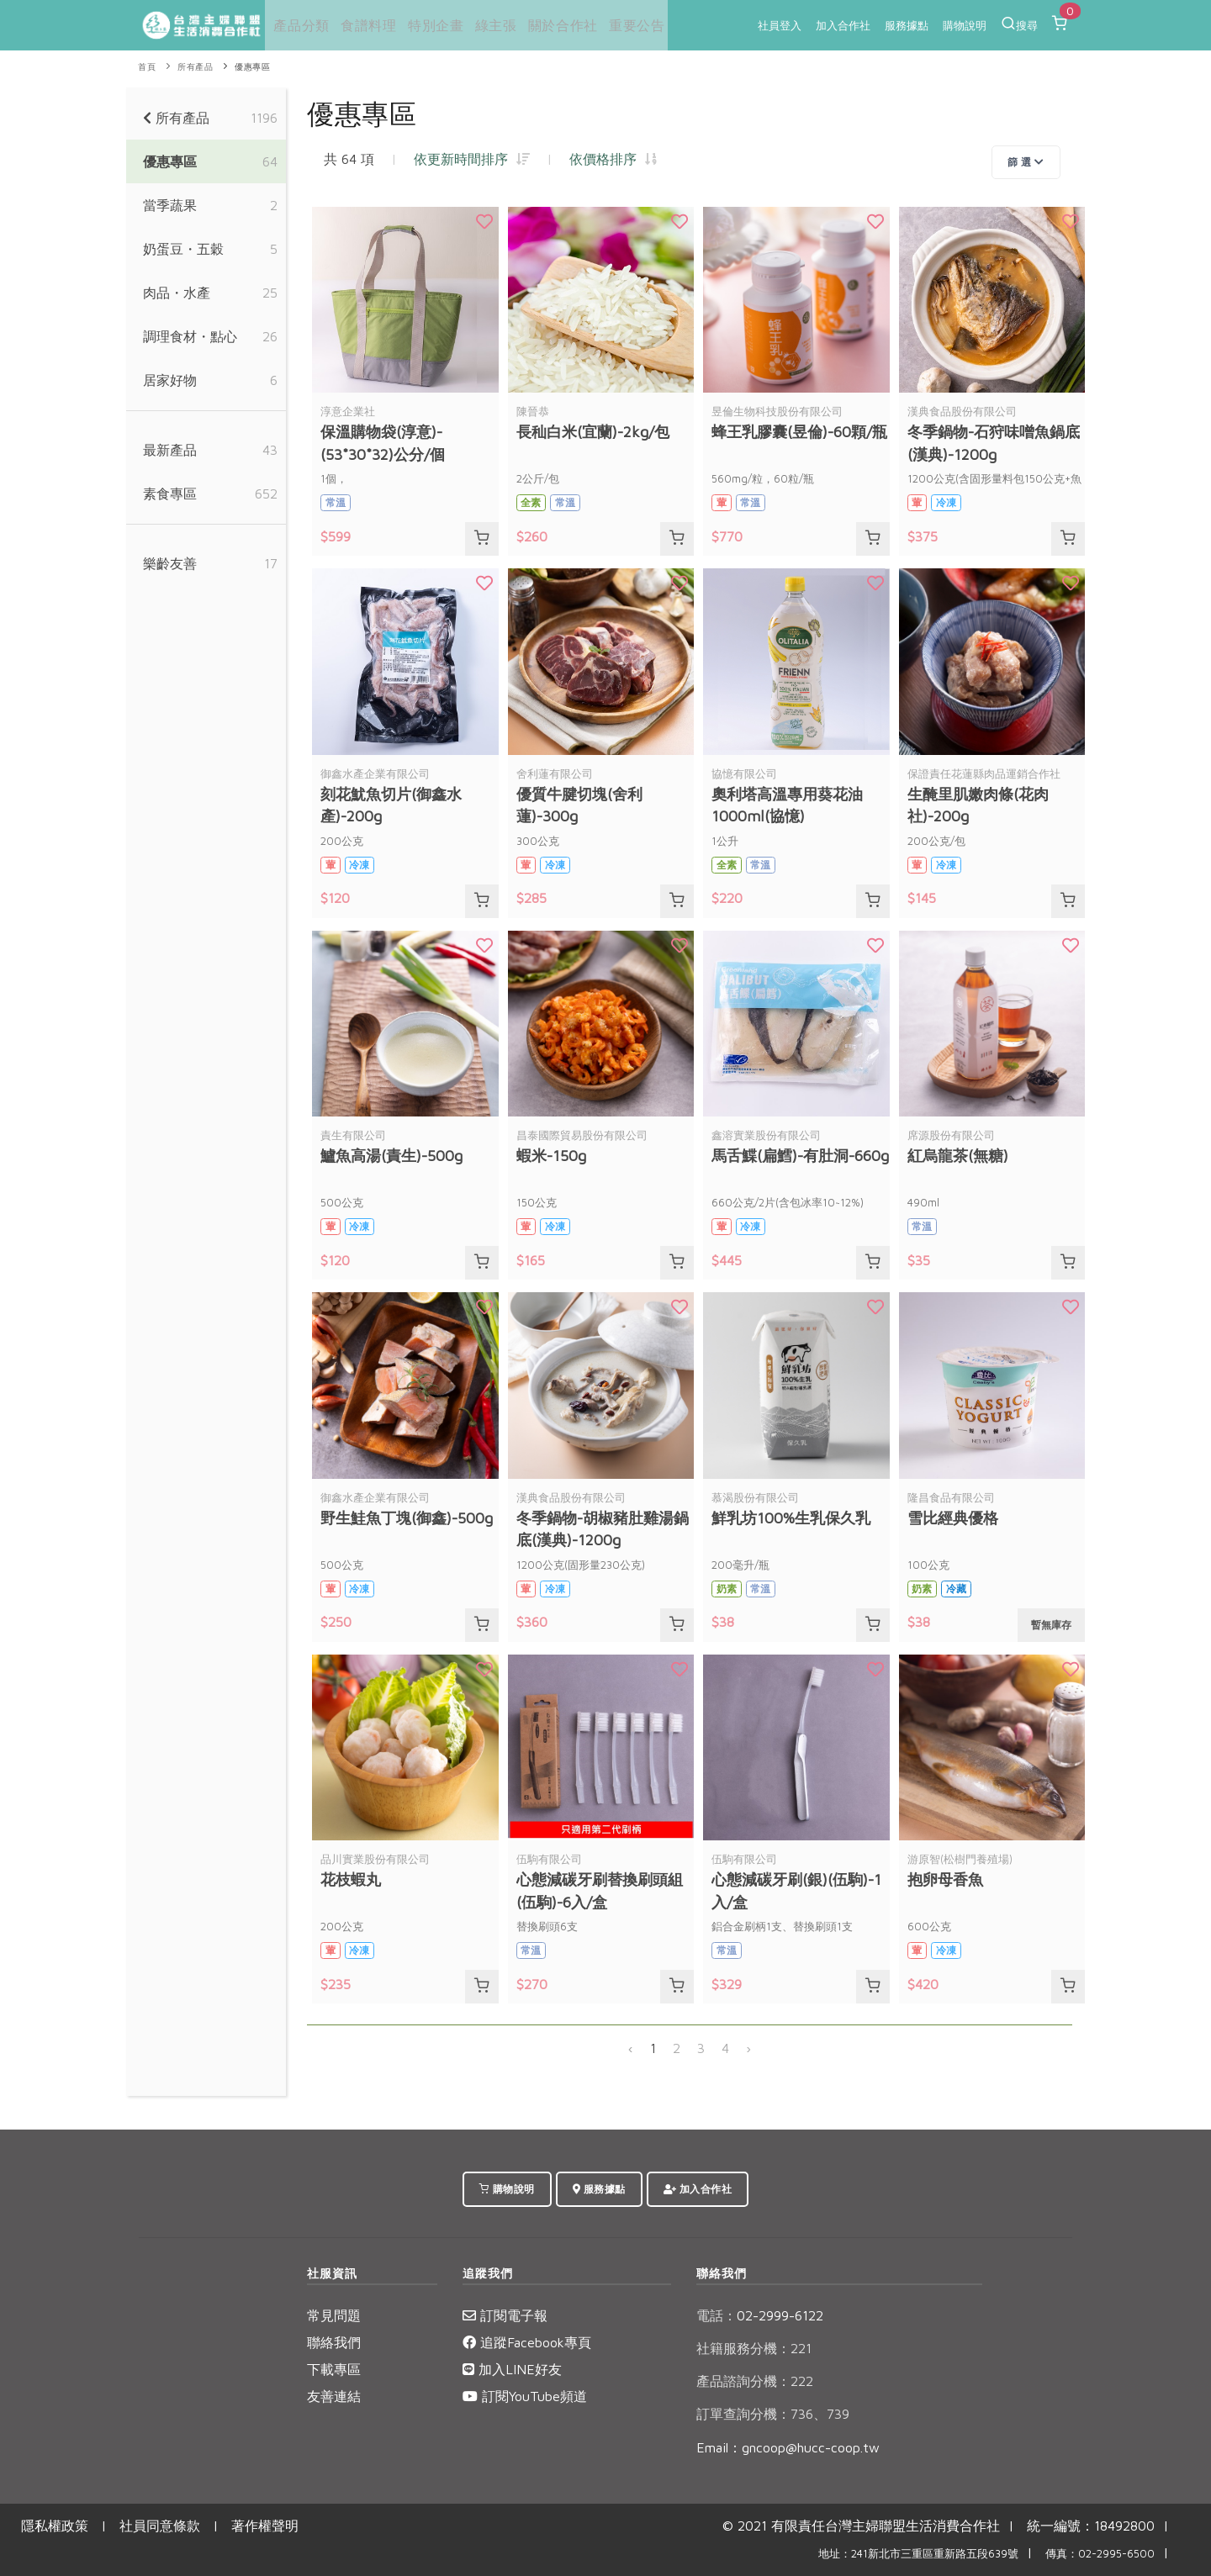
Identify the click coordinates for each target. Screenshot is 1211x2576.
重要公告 (627, 25)
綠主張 (489, 25)
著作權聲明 (265, 2525)
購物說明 (964, 25)
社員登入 (779, 25)
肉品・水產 (176, 292)
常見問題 (334, 2315)
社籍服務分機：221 (754, 2348)
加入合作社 (843, 25)
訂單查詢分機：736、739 (772, 2413)
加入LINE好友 (512, 2369)
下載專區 (334, 2369)
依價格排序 (613, 158)
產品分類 (297, 25)
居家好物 (170, 380)
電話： (716, 2315)
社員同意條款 (159, 2525)
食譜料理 (364, 25)
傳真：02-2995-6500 (1100, 2553)
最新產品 (170, 449)
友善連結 (334, 2396)
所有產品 (195, 66)
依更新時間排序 (472, 158)
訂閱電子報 (505, 2315)
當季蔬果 (170, 205)
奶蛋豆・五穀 (183, 248)
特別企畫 (429, 25)
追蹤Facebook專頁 (527, 2342)
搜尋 (1019, 23)
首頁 (147, 66)
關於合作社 (555, 25)
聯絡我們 (334, 2342)
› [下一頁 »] (748, 2048)
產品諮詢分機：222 (754, 2381)
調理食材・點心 (190, 336)
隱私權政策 (54, 2525)
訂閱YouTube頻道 (525, 2396)
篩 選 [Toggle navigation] (1025, 162)
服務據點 (906, 25)
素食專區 (170, 493)
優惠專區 (252, 66)
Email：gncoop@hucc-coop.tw (788, 2447)
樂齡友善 (170, 563)
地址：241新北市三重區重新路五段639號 (918, 2553)
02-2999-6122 (759, 2315)
